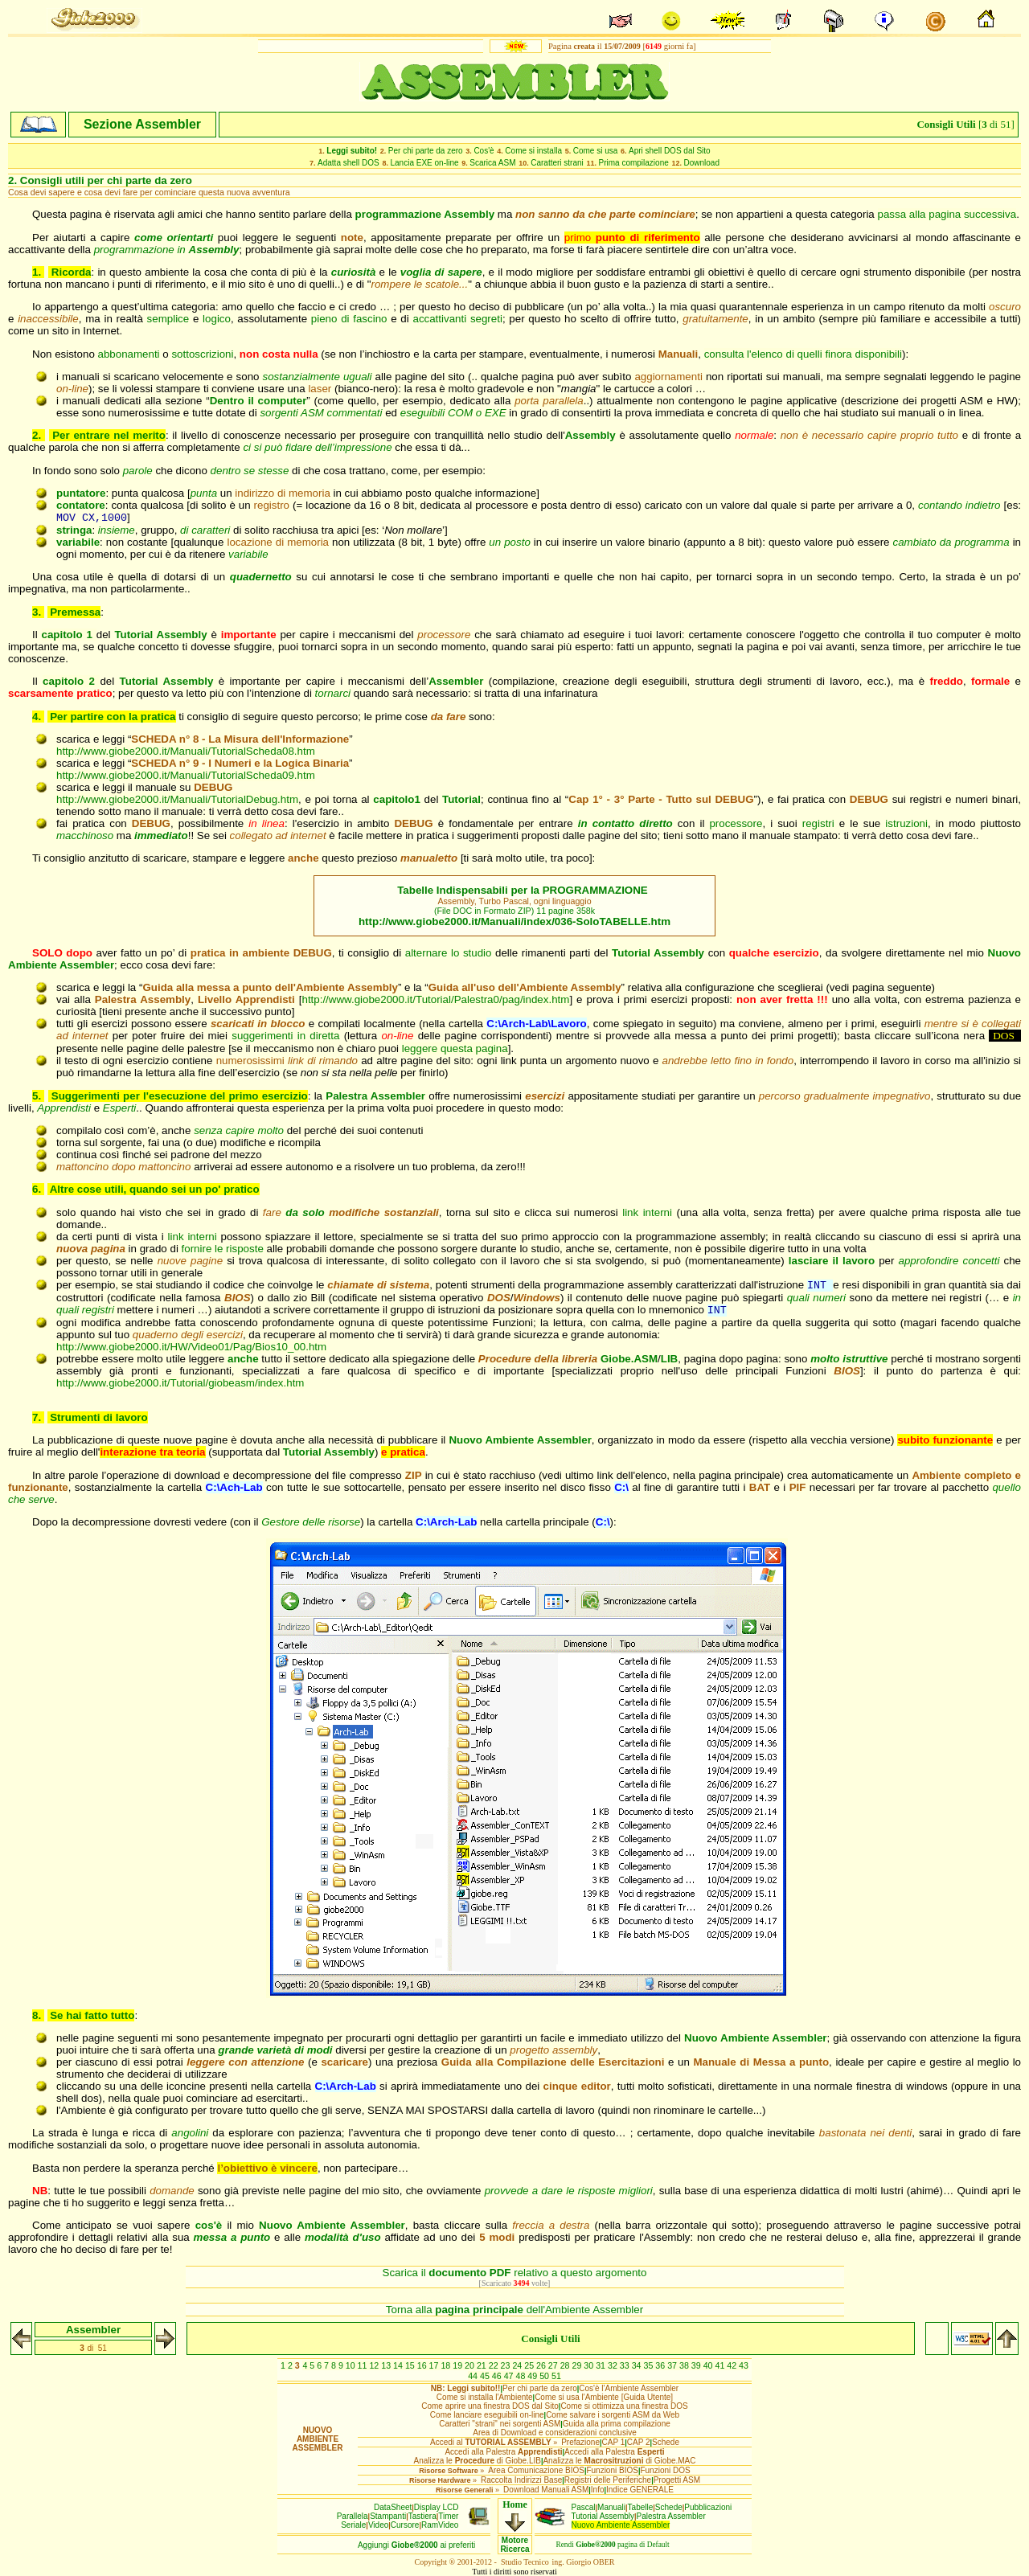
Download (701, 162)
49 (533, 2376)
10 (352, 2365)
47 (510, 2376)
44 (474, 2376)
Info (598, 2489)
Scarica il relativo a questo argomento (515, 2273)
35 (649, 2365)
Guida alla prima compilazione (616, 2423)
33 (626, 2365)
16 (423, 2365)
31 (602, 2365)
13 (387, 2365)
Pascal (584, 2507)
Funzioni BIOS (611, 2470)
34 (638, 2365)
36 (661, 2365)
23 (507, 2365)
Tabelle (641, 2507)
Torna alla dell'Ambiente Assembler (514, 2310)
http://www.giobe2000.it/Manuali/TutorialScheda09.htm (185, 775)
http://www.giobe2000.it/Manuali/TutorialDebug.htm (177, 799)
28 (566, 2365)
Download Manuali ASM (545, 2489)
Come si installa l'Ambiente (485, 2397)
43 (743, 2365)
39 (697, 2365)
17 (435, 2365)
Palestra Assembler (671, 2516)
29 (578, 2365)
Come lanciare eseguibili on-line (487, 2414)
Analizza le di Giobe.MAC (619, 2460)
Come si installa (533, 150)
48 (521, 2376)
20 (471, 2365)
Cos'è (484, 150)
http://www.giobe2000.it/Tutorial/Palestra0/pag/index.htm (435, 999)
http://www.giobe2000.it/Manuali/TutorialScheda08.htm (185, 751)
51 (556, 2376)
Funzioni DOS (665, 2470)
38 (685, 2365)
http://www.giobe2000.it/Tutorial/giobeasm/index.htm (180, 1383)
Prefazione (580, 2442)
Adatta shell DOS (348, 162)
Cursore (405, 2525)
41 (721, 2365)
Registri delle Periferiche (607, 2480)
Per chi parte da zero (425, 150)
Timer (448, 2516)
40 (709, 2365)
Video (378, 2525)
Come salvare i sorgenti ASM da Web (612, 2414)
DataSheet (393, 2507)
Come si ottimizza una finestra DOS (623, 2406)
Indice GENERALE (640, 2489)
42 (733, 2365)
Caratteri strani (557, 162)
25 (530, 2365)
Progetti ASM (677, 2480)
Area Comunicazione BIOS (536, 2470)
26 (542, 2365)
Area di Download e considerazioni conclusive (554, 2432)
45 (486, 2376)
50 (545, 2376)
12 (375, 2365)
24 (518, 2365)
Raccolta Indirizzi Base (521, 2480)
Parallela (352, 2516)
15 (411, 2365)
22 (495, 2365)
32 (614, 2365)
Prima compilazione (634, 162)
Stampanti (388, 2516)
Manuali (611, 2507)
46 (498, 2376)
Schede (665, 2442)
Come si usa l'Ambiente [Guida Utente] (604, 2397)
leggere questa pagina (455, 1048)
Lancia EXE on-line (424, 162)
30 (590, 2365)
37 (673, 2365)
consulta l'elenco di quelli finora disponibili (803, 354)
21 (483, 2365)
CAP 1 (613, 2442)
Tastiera (422, 2516)
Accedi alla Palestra (503, 2451)
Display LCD (436, 2507)
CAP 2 (638, 2442)
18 (447, 2365)
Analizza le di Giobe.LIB (476, 2460)
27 (554, 2365)
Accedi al (490, 2442)
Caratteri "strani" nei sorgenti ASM (499, 2423)
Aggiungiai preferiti (416, 2545)
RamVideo (440, 2525)
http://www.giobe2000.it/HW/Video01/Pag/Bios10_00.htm (191, 1347)
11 (364, 2365)
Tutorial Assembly (603, 2516)
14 (399, 2365)
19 (459, 2365)
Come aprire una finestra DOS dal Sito (490, 2406)
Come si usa (595, 150)
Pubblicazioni (708, 2507)
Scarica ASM (492, 162)
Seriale (353, 2525)
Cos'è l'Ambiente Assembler (628, 2388)
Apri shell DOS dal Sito (670, 150)
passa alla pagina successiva (947, 214)
